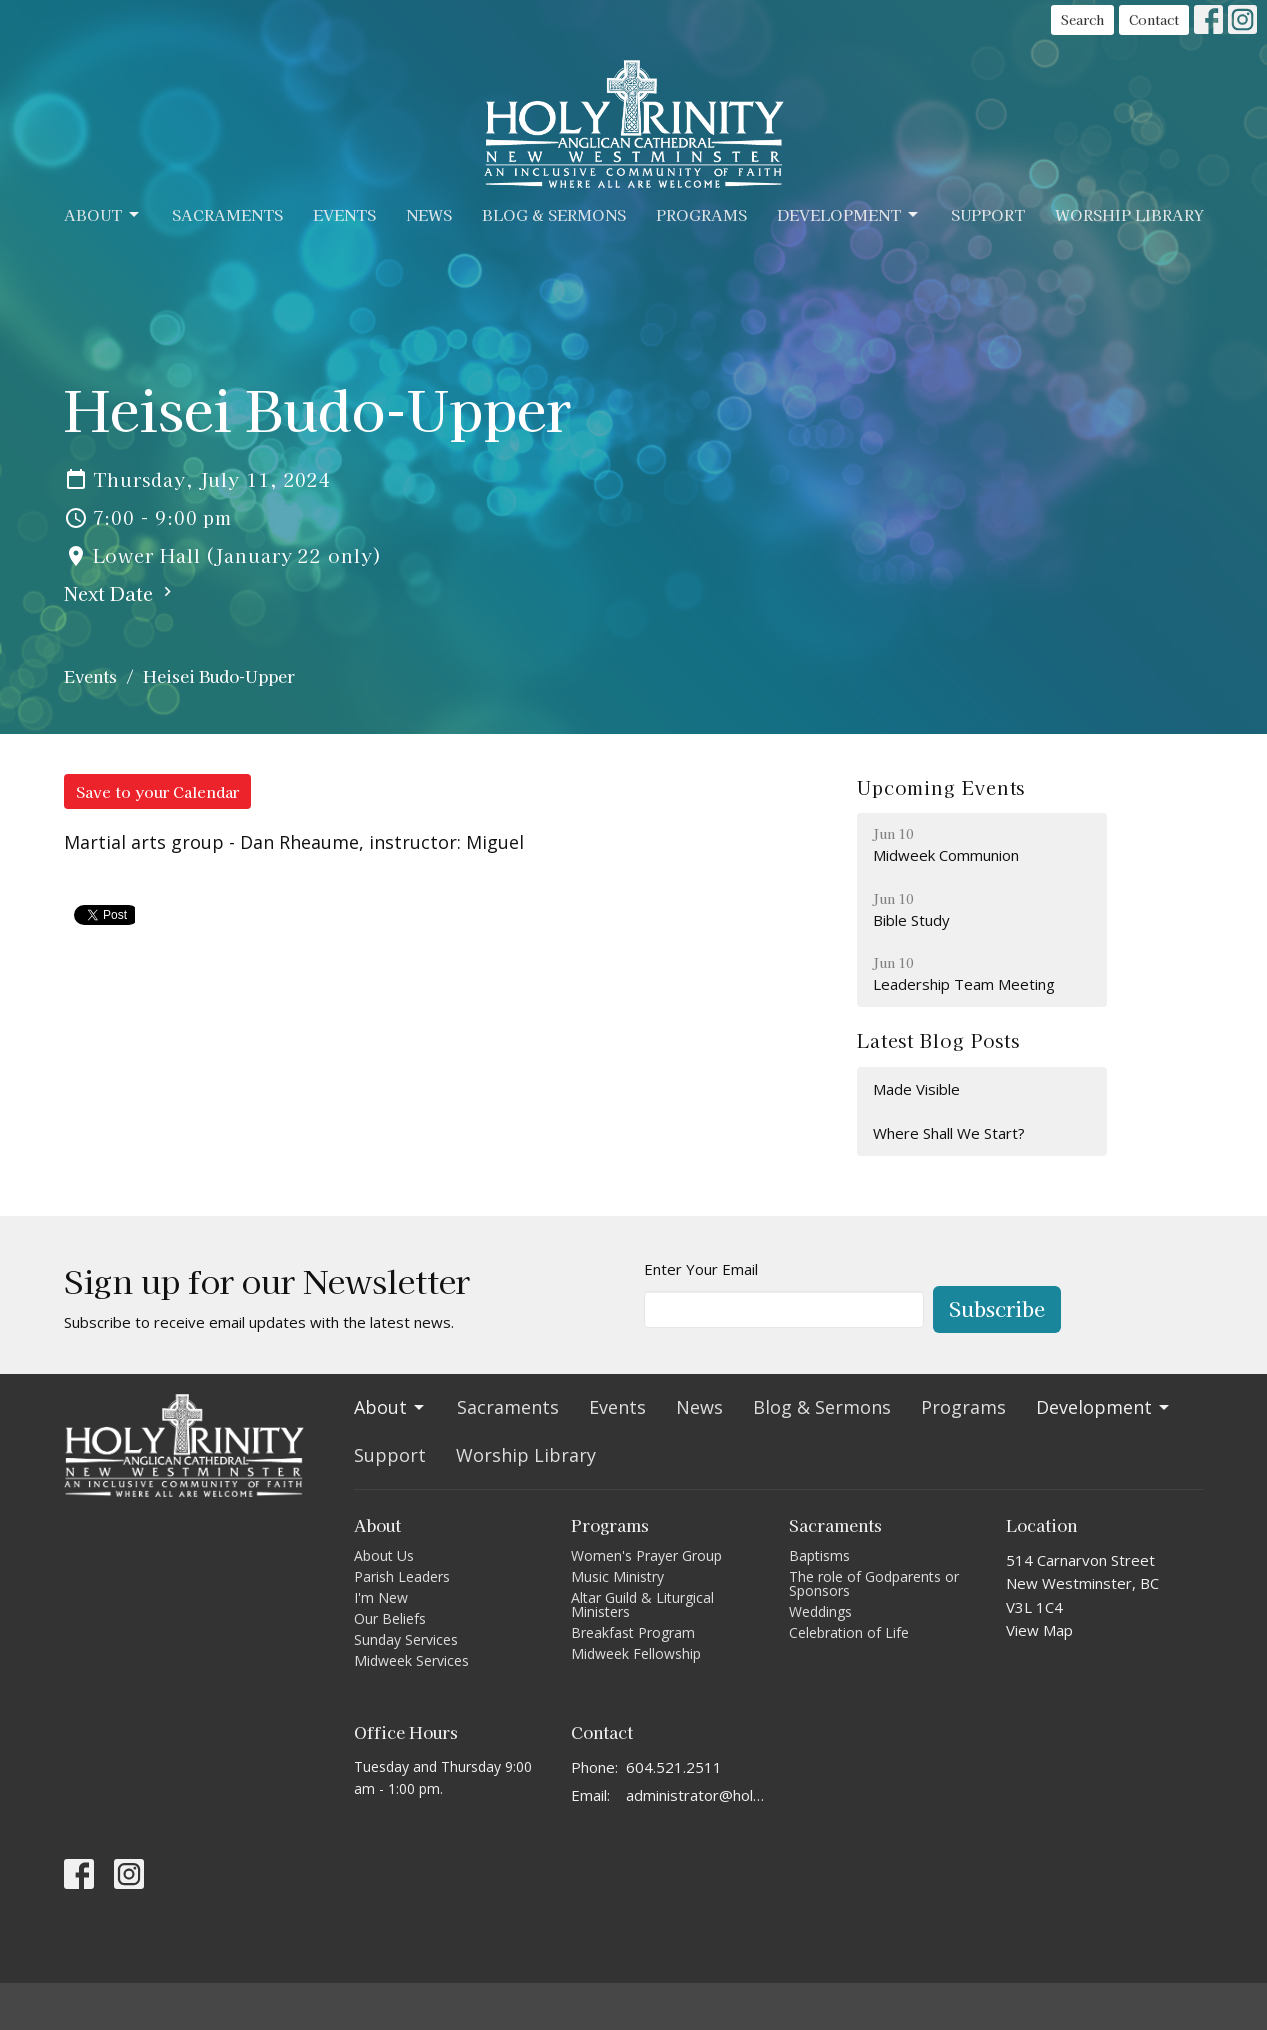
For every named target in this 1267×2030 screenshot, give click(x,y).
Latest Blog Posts (938, 1040)
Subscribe (997, 1308)
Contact (1154, 19)
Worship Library (1129, 214)
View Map (1039, 1630)
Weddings (820, 1611)
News (429, 214)
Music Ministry (617, 1576)
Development (849, 214)
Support (988, 214)
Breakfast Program (633, 1632)
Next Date (120, 593)
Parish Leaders (402, 1576)
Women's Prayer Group (646, 1555)
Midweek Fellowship (636, 1653)
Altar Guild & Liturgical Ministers (642, 1604)
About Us (384, 1555)
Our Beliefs (390, 1618)
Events (344, 214)
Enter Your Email (701, 1269)
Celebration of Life (849, 1632)
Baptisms (819, 1555)
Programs (701, 214)
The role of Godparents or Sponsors (874, 1583)
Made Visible (916, 1089)
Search (1082, 19)
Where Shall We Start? (949, 1133)
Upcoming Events (941, 787)
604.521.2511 (674, 1767)
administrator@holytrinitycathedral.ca (697, 1795)
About (103, 214)
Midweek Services (411, 1660)
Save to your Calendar (157, 791)
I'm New (381, 1597)
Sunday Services (406, 1639)
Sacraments (227, 214)
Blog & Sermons (554, 214)
